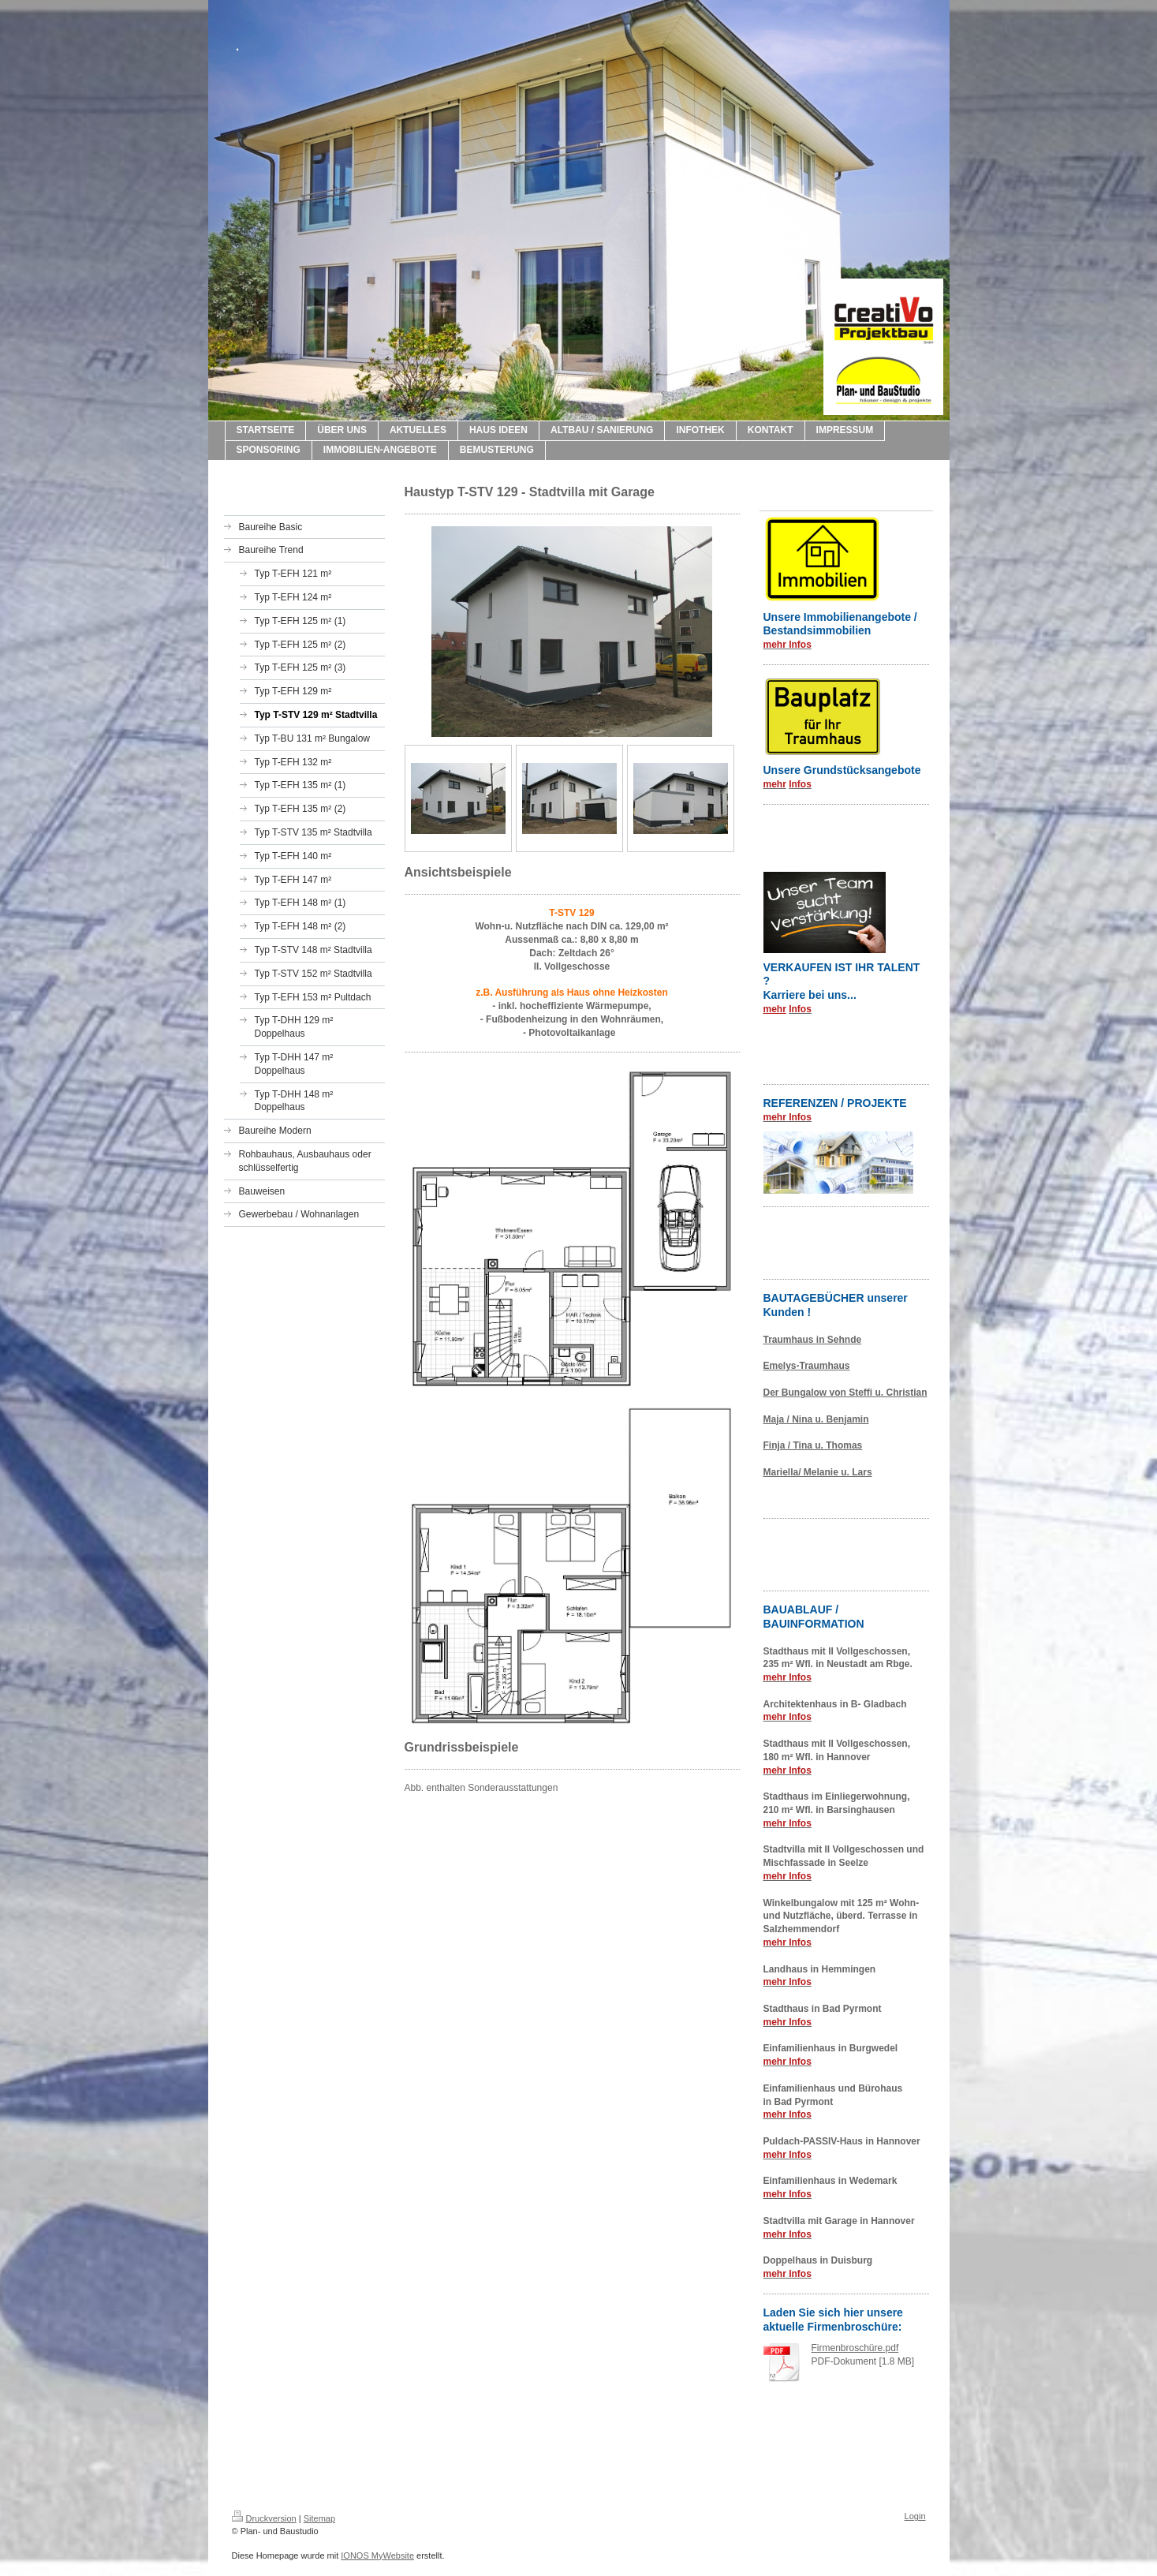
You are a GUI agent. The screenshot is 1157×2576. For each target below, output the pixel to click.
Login (915, 2516)
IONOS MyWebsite (377, 2555)
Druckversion (264, 2518)
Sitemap (319, 2518)
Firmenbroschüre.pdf (855, 2348)
